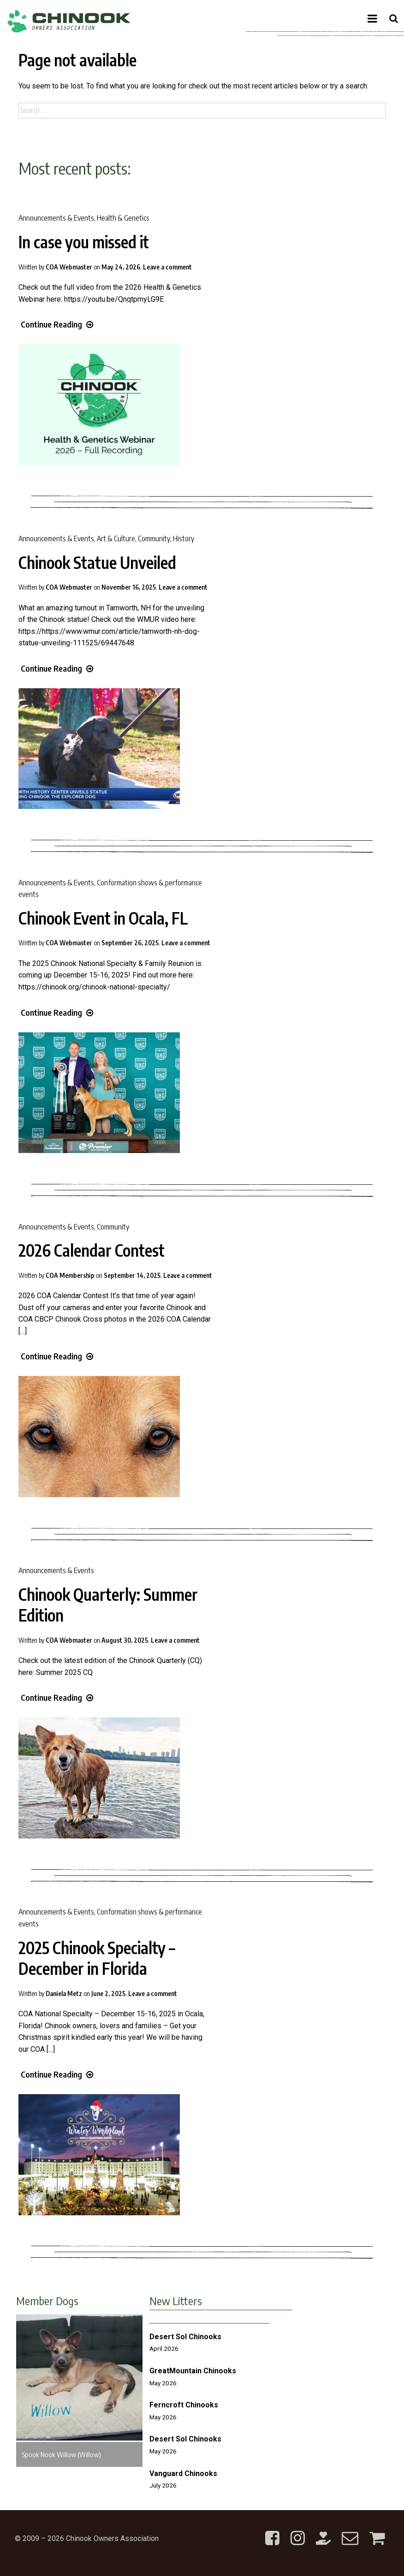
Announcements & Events (56, 217)
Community (154, 538)
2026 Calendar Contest (91, 1250)
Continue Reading (57, 324)
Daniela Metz (64, 1993)
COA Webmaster (69, 267)
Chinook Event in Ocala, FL (103, 918)
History (183, 538)
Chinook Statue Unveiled (97, 562)
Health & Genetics (123, 217)
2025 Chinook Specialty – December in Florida (96, 1958)
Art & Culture (116, 538)
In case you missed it (83, 242)
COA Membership (70, 1275)
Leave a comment (167, 267)
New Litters (175, 2300)
